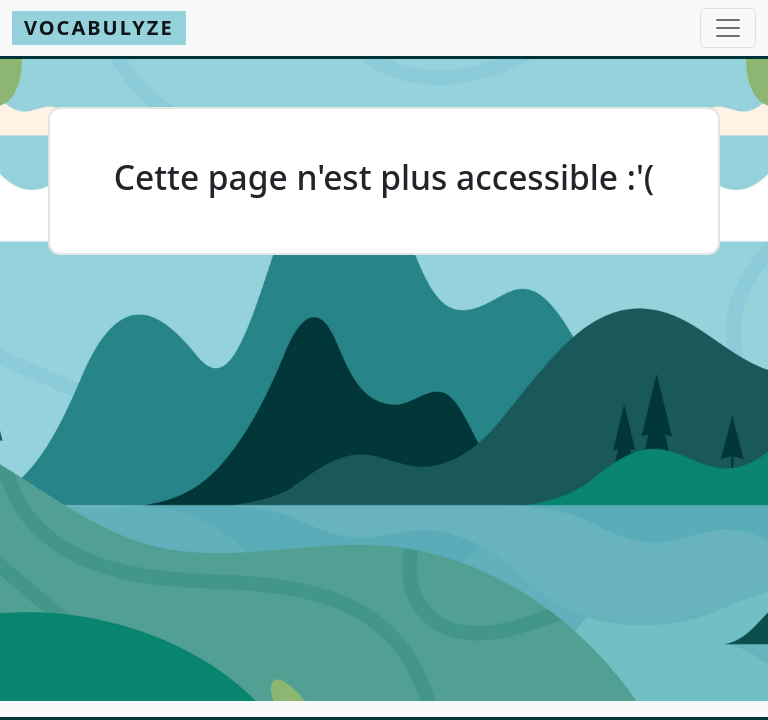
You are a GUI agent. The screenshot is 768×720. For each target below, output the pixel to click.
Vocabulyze (99, 27)
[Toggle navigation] (728, 28)
